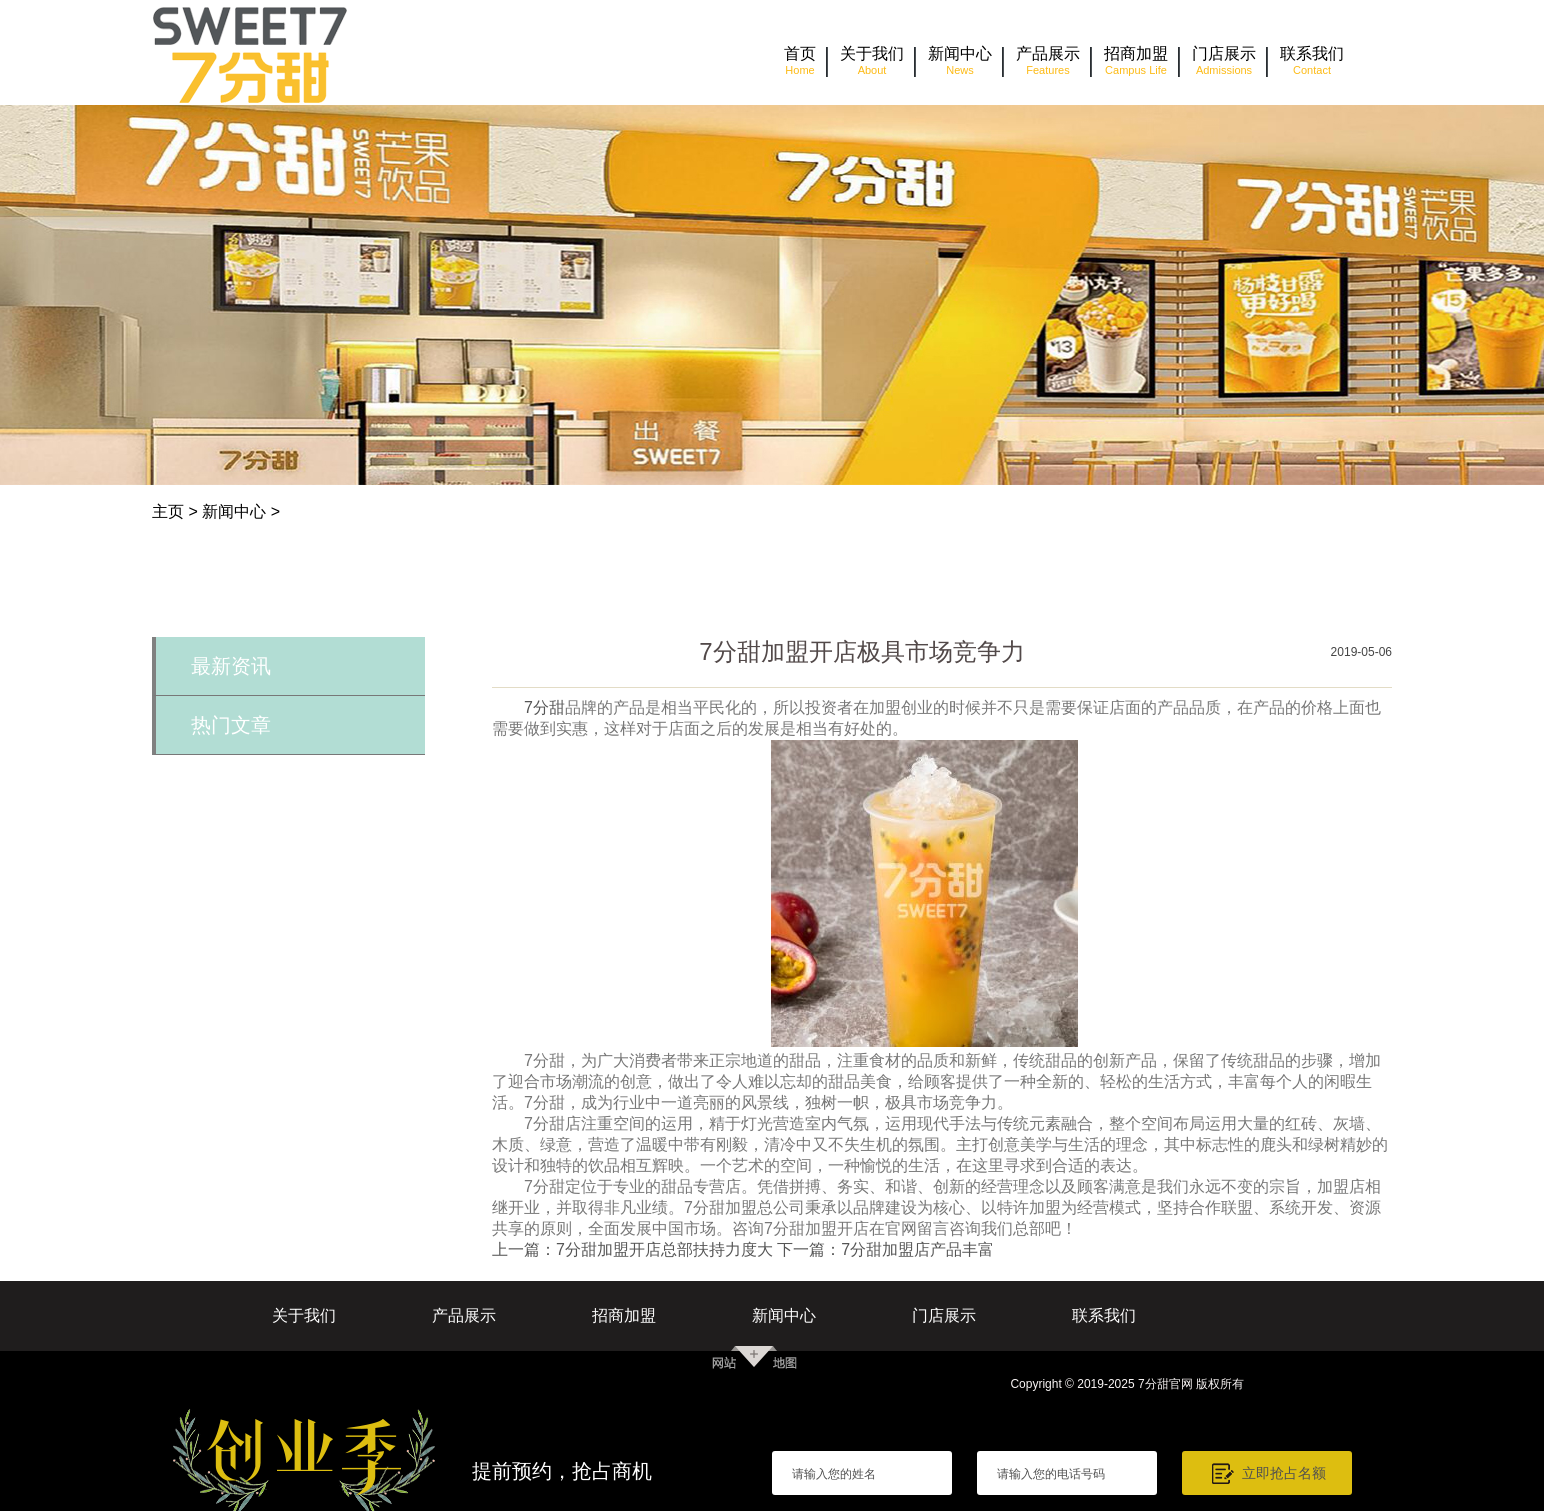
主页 (168, 511)
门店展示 (944, 1315)
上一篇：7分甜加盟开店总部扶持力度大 (632, 1249)
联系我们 (1104, 1315)
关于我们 (304, 1315)
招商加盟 (624, 1315)
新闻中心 (234, 511)
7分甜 (544, 707)
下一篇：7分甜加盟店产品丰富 (885, 1249)
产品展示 (464, 1315)
